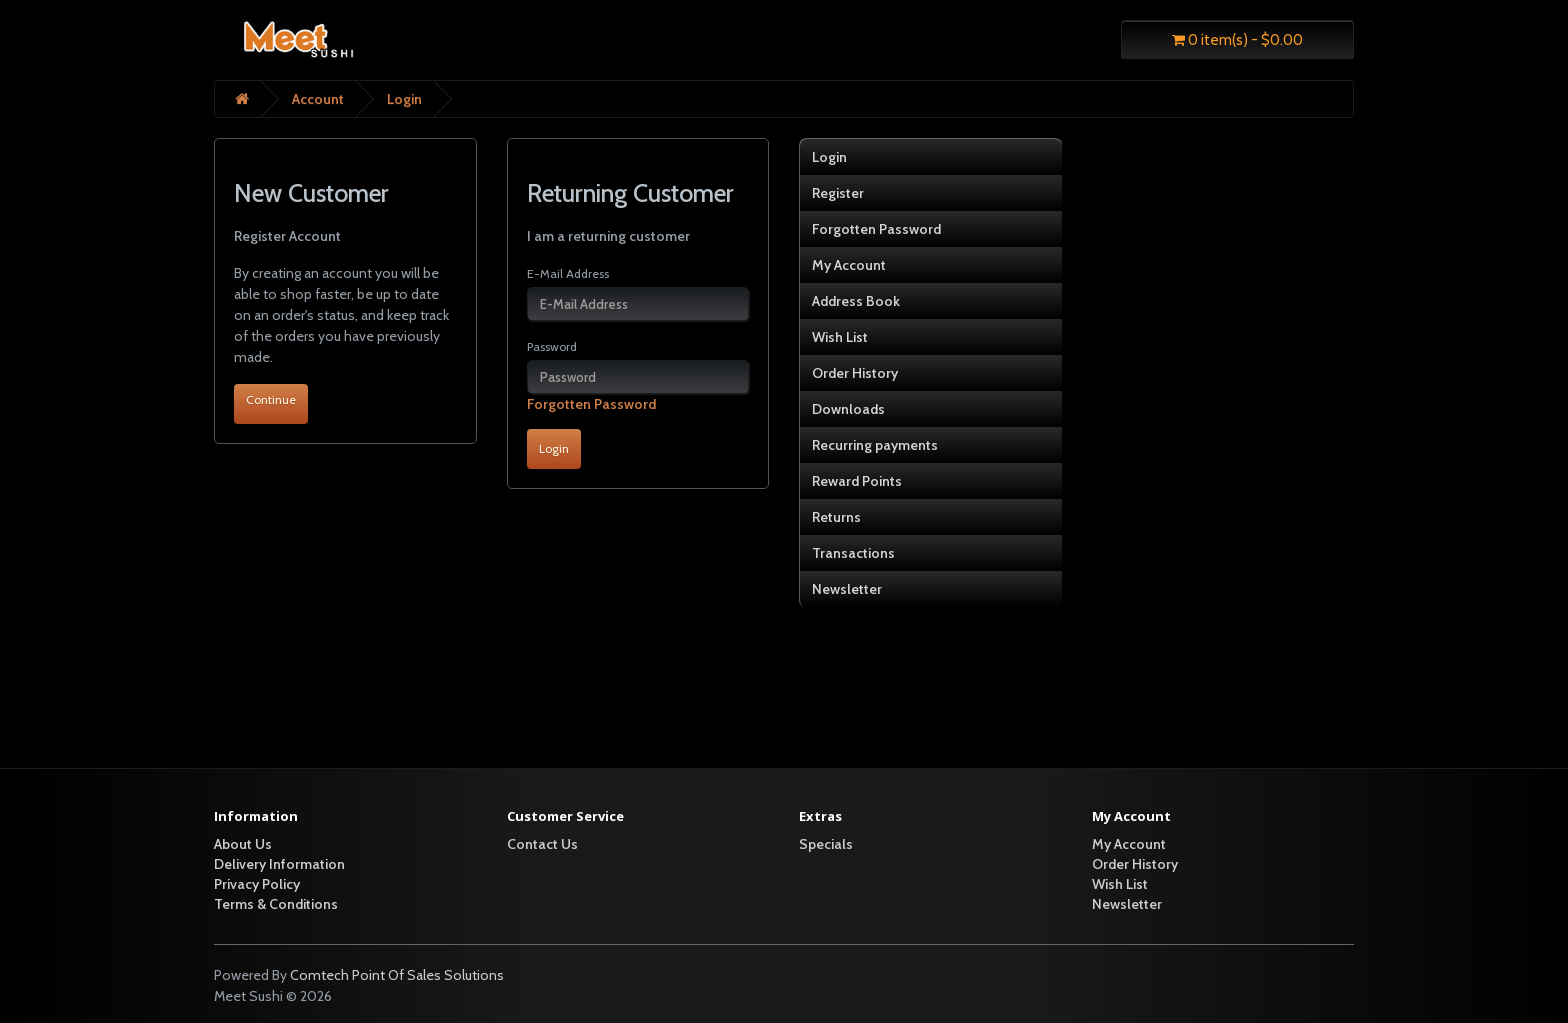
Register (838, 193)
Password (552, 346)
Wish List (840, 337)
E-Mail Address (568, 273)
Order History (855, 373)
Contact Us (542, 844)
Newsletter (847, 589)
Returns (836, 517)
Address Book (856, 301)
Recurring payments (875, 445)
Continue (271, 399)
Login (404, 99)
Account (318, 99)
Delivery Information (279, 864)
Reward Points (857, 481)
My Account (849, 265)
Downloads (848, 409)
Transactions (853, 553)
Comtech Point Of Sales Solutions (397, 975)
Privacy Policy (257, 884)
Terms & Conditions (276, 904)
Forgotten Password (591, 404)
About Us (243, 844)
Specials (826, 844)
